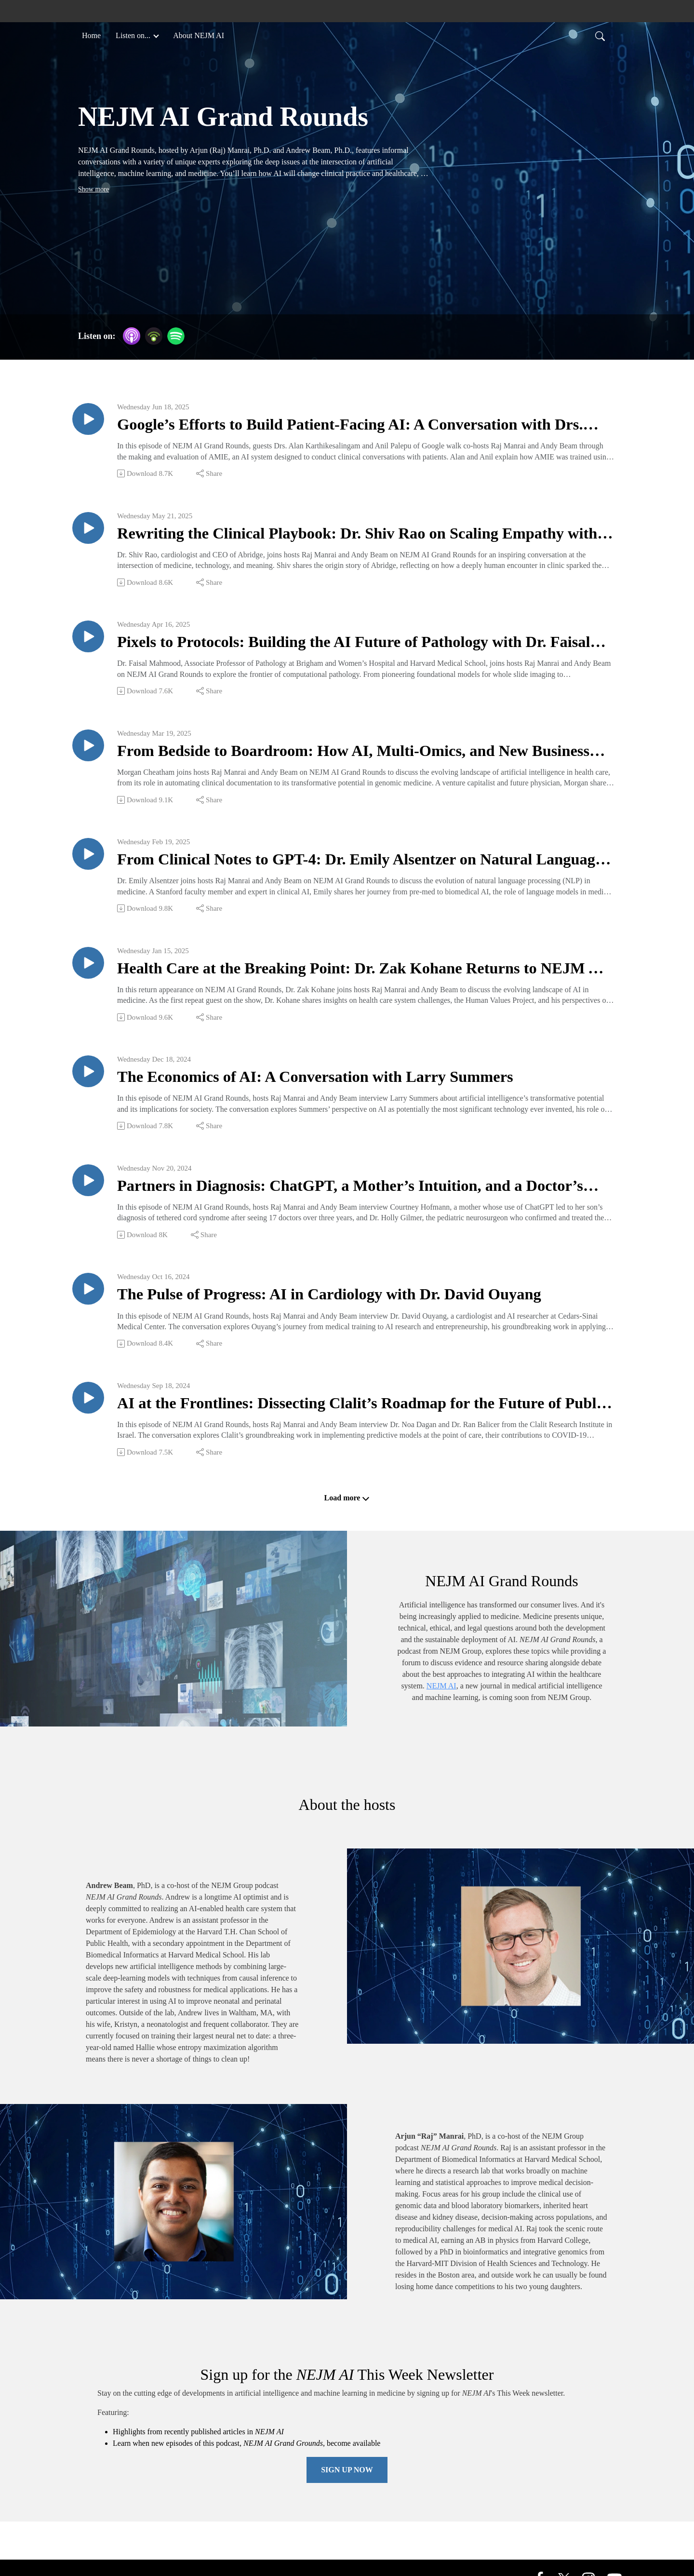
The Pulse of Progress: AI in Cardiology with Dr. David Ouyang (345, 1307)
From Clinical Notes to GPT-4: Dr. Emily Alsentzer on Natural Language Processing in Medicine (341, 867)
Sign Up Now (347, 2486)
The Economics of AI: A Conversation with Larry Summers (331, 1087)
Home (91, 35)
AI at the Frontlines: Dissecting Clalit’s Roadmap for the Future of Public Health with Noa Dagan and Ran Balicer (356, 1419)
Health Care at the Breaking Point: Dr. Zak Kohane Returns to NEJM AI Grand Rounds (343, 977)
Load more (347, 1514)
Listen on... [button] (134, 35)
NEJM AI (441, 1702)
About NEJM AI (198, 35)
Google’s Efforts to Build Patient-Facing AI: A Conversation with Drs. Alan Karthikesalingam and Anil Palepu (351, 426)
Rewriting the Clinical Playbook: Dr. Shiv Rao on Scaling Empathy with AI (358, 536)
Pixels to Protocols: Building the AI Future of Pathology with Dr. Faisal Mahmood (348, 646)
